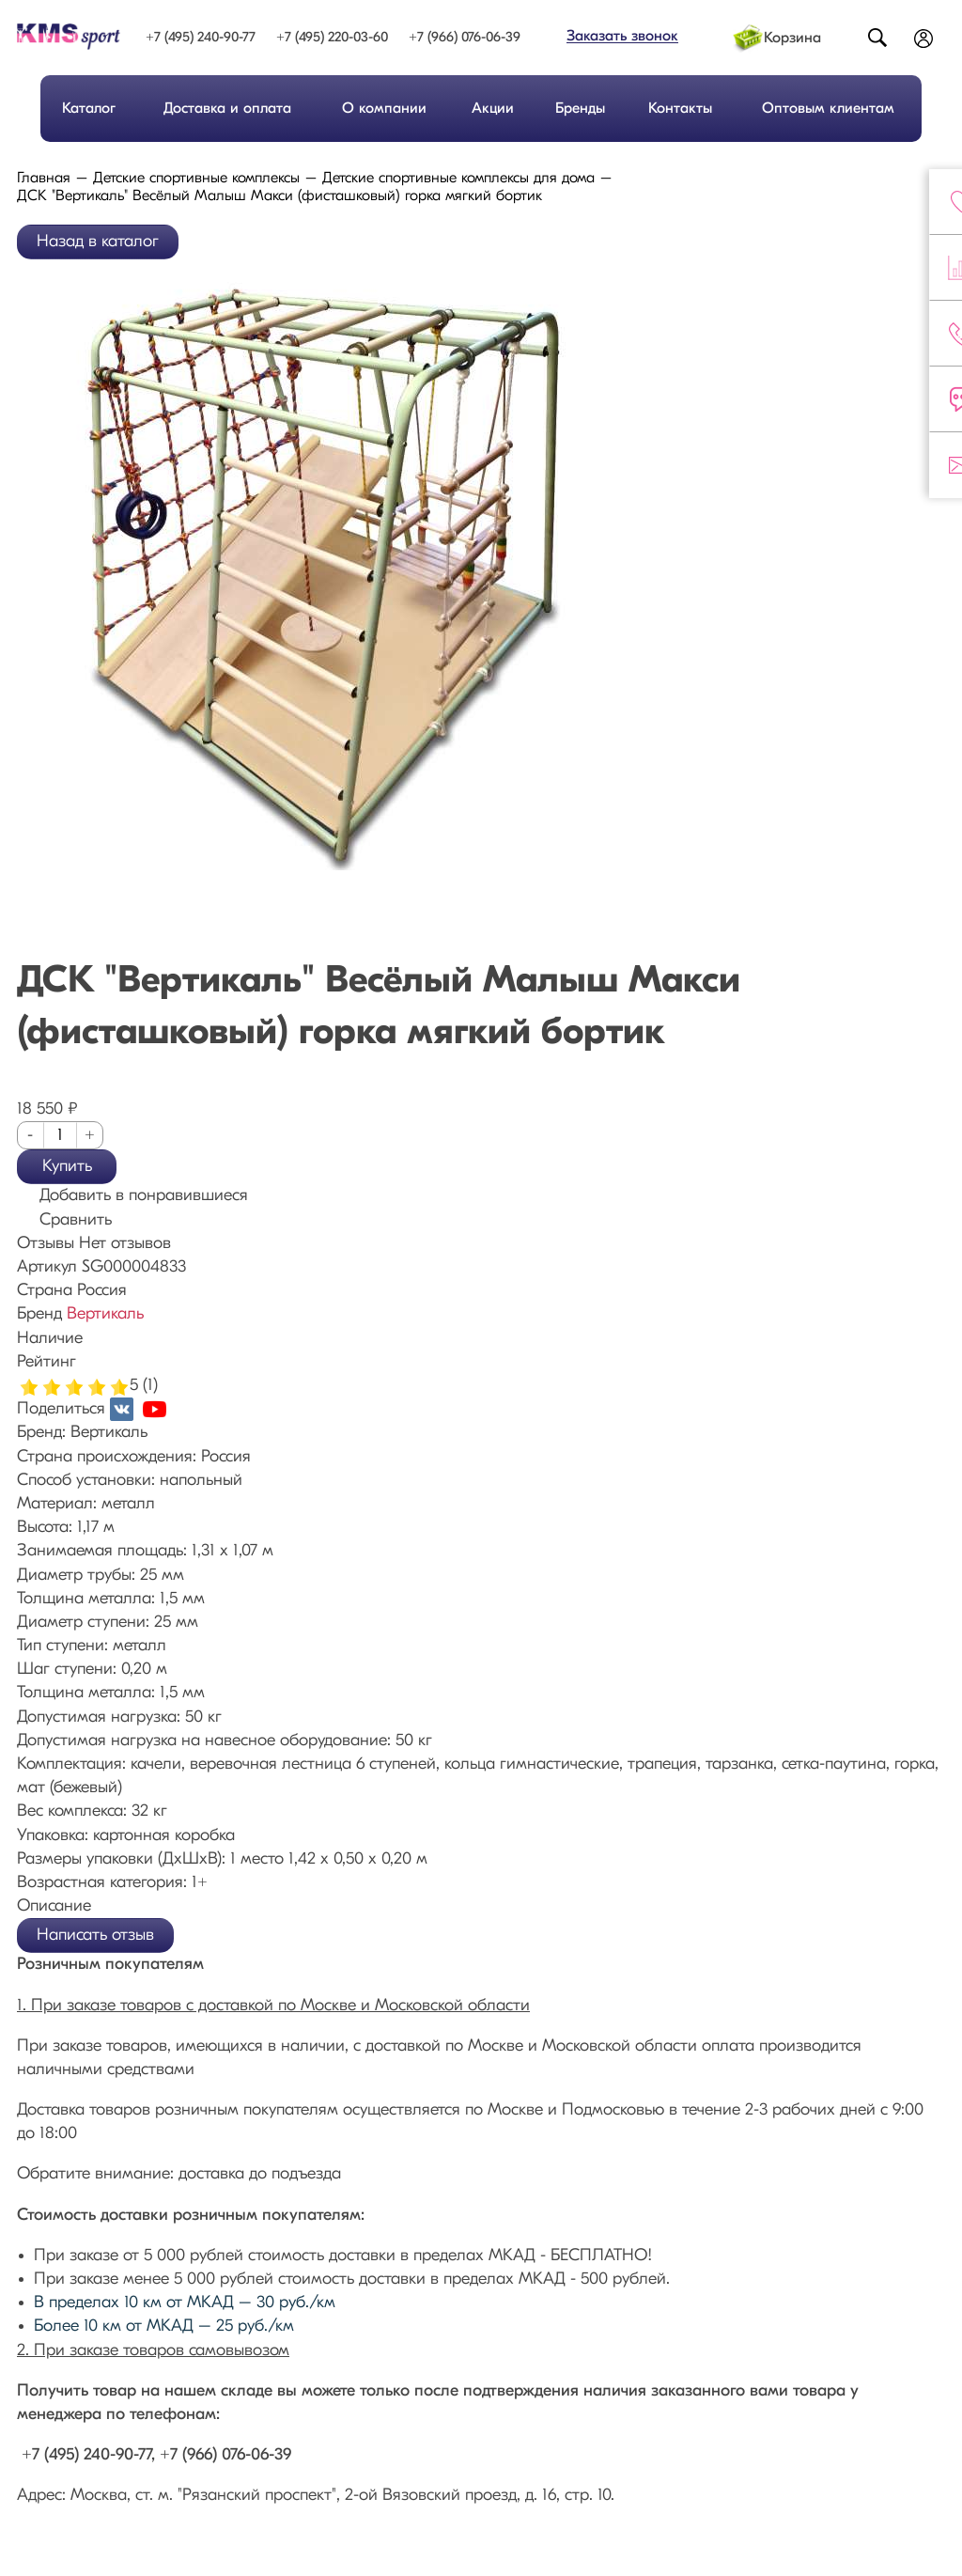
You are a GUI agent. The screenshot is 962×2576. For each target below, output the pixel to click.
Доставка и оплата (227, 109)
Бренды (580, 109)
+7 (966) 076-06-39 (464, 38)
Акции (493, 109)
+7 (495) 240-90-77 (201, 38)
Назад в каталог (98, 242)
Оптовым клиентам (828, 109)
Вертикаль (105, 1314)
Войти (924, 40)
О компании (384, 109)
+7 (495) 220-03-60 (332, 38)
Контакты (680, 109)
